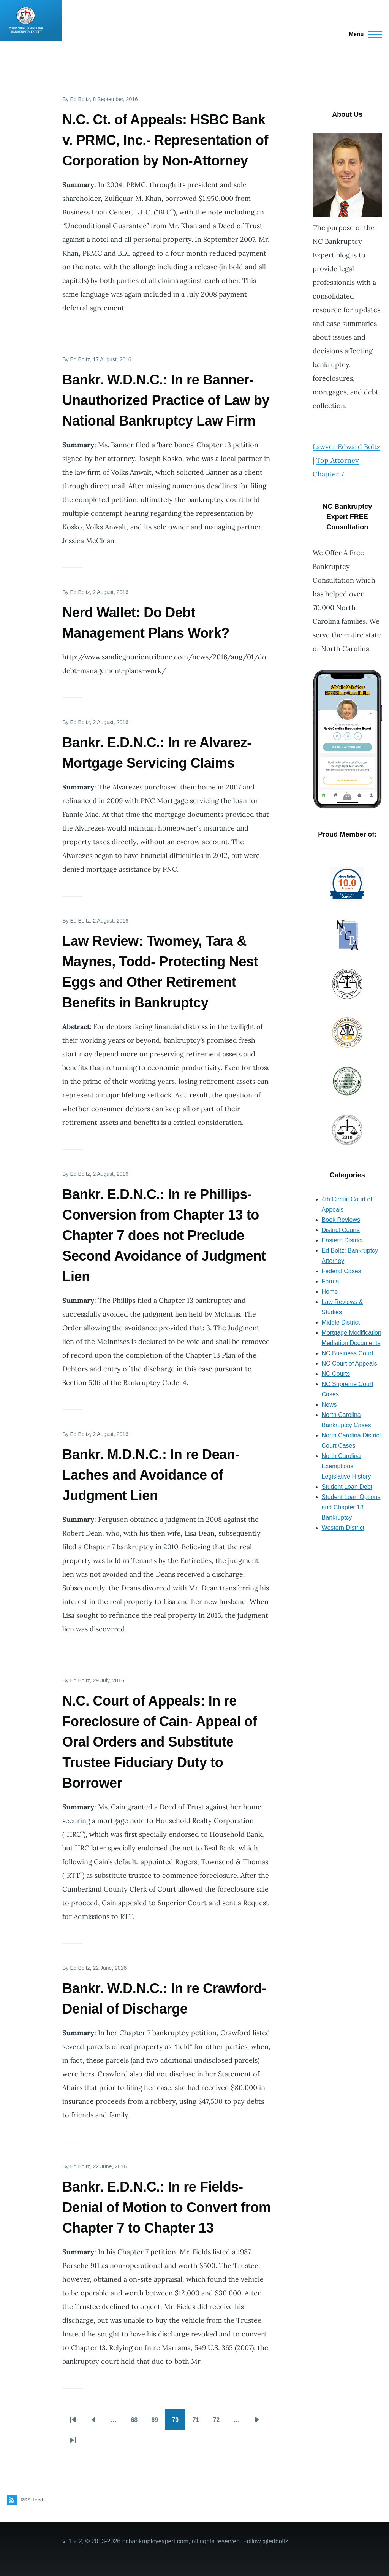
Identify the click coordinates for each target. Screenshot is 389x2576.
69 (158, 2422)
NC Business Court (347, 1353)
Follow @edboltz (265, 2541)
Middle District (341, 1322)
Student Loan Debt (347, 1486)
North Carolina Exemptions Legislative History (346, 1466)
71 (199, 2422)
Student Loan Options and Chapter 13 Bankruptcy (351, 1507)
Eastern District (342, 1240)
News (329, 1404)
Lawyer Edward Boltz (346, 446)
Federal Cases (341, 1271)
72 (219, 2422)
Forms (330, 1281)
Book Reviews (341, 1220)
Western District (343, 1528)
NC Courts (336, 1374)
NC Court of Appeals (349, 1363)
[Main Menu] (363, 34)
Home (330, 1291)
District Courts (341, 1230)
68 (137, 2422)
